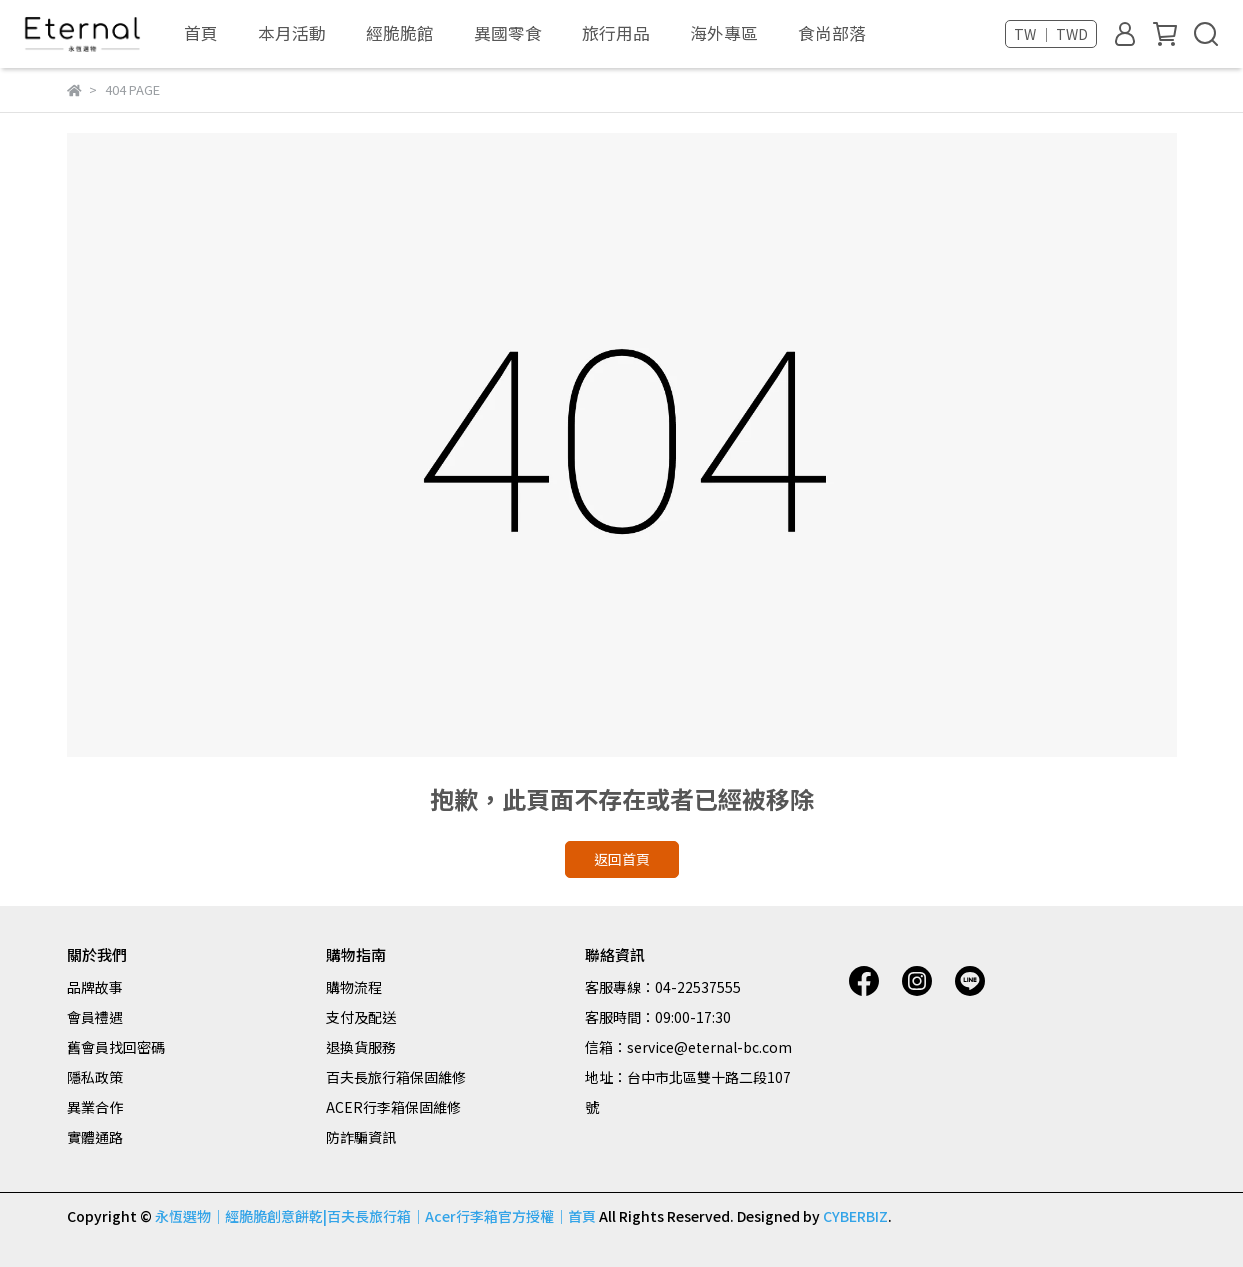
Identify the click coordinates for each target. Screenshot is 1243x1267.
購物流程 (354, 987)
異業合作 (95, 1107)
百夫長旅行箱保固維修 (396, 1077)
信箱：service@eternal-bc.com (688, 1047)
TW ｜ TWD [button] (1051, 34)
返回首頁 (622, 859)
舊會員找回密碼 (116, 1047)
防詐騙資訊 (361, 1137)
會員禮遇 (95, 1017)
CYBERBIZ (855, 1216)
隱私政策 (95, 1077)
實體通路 (95, 1137)
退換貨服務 (361, 1047)
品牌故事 (95, 987)
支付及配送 (361, 1017)
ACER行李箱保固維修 (393, 1107)
